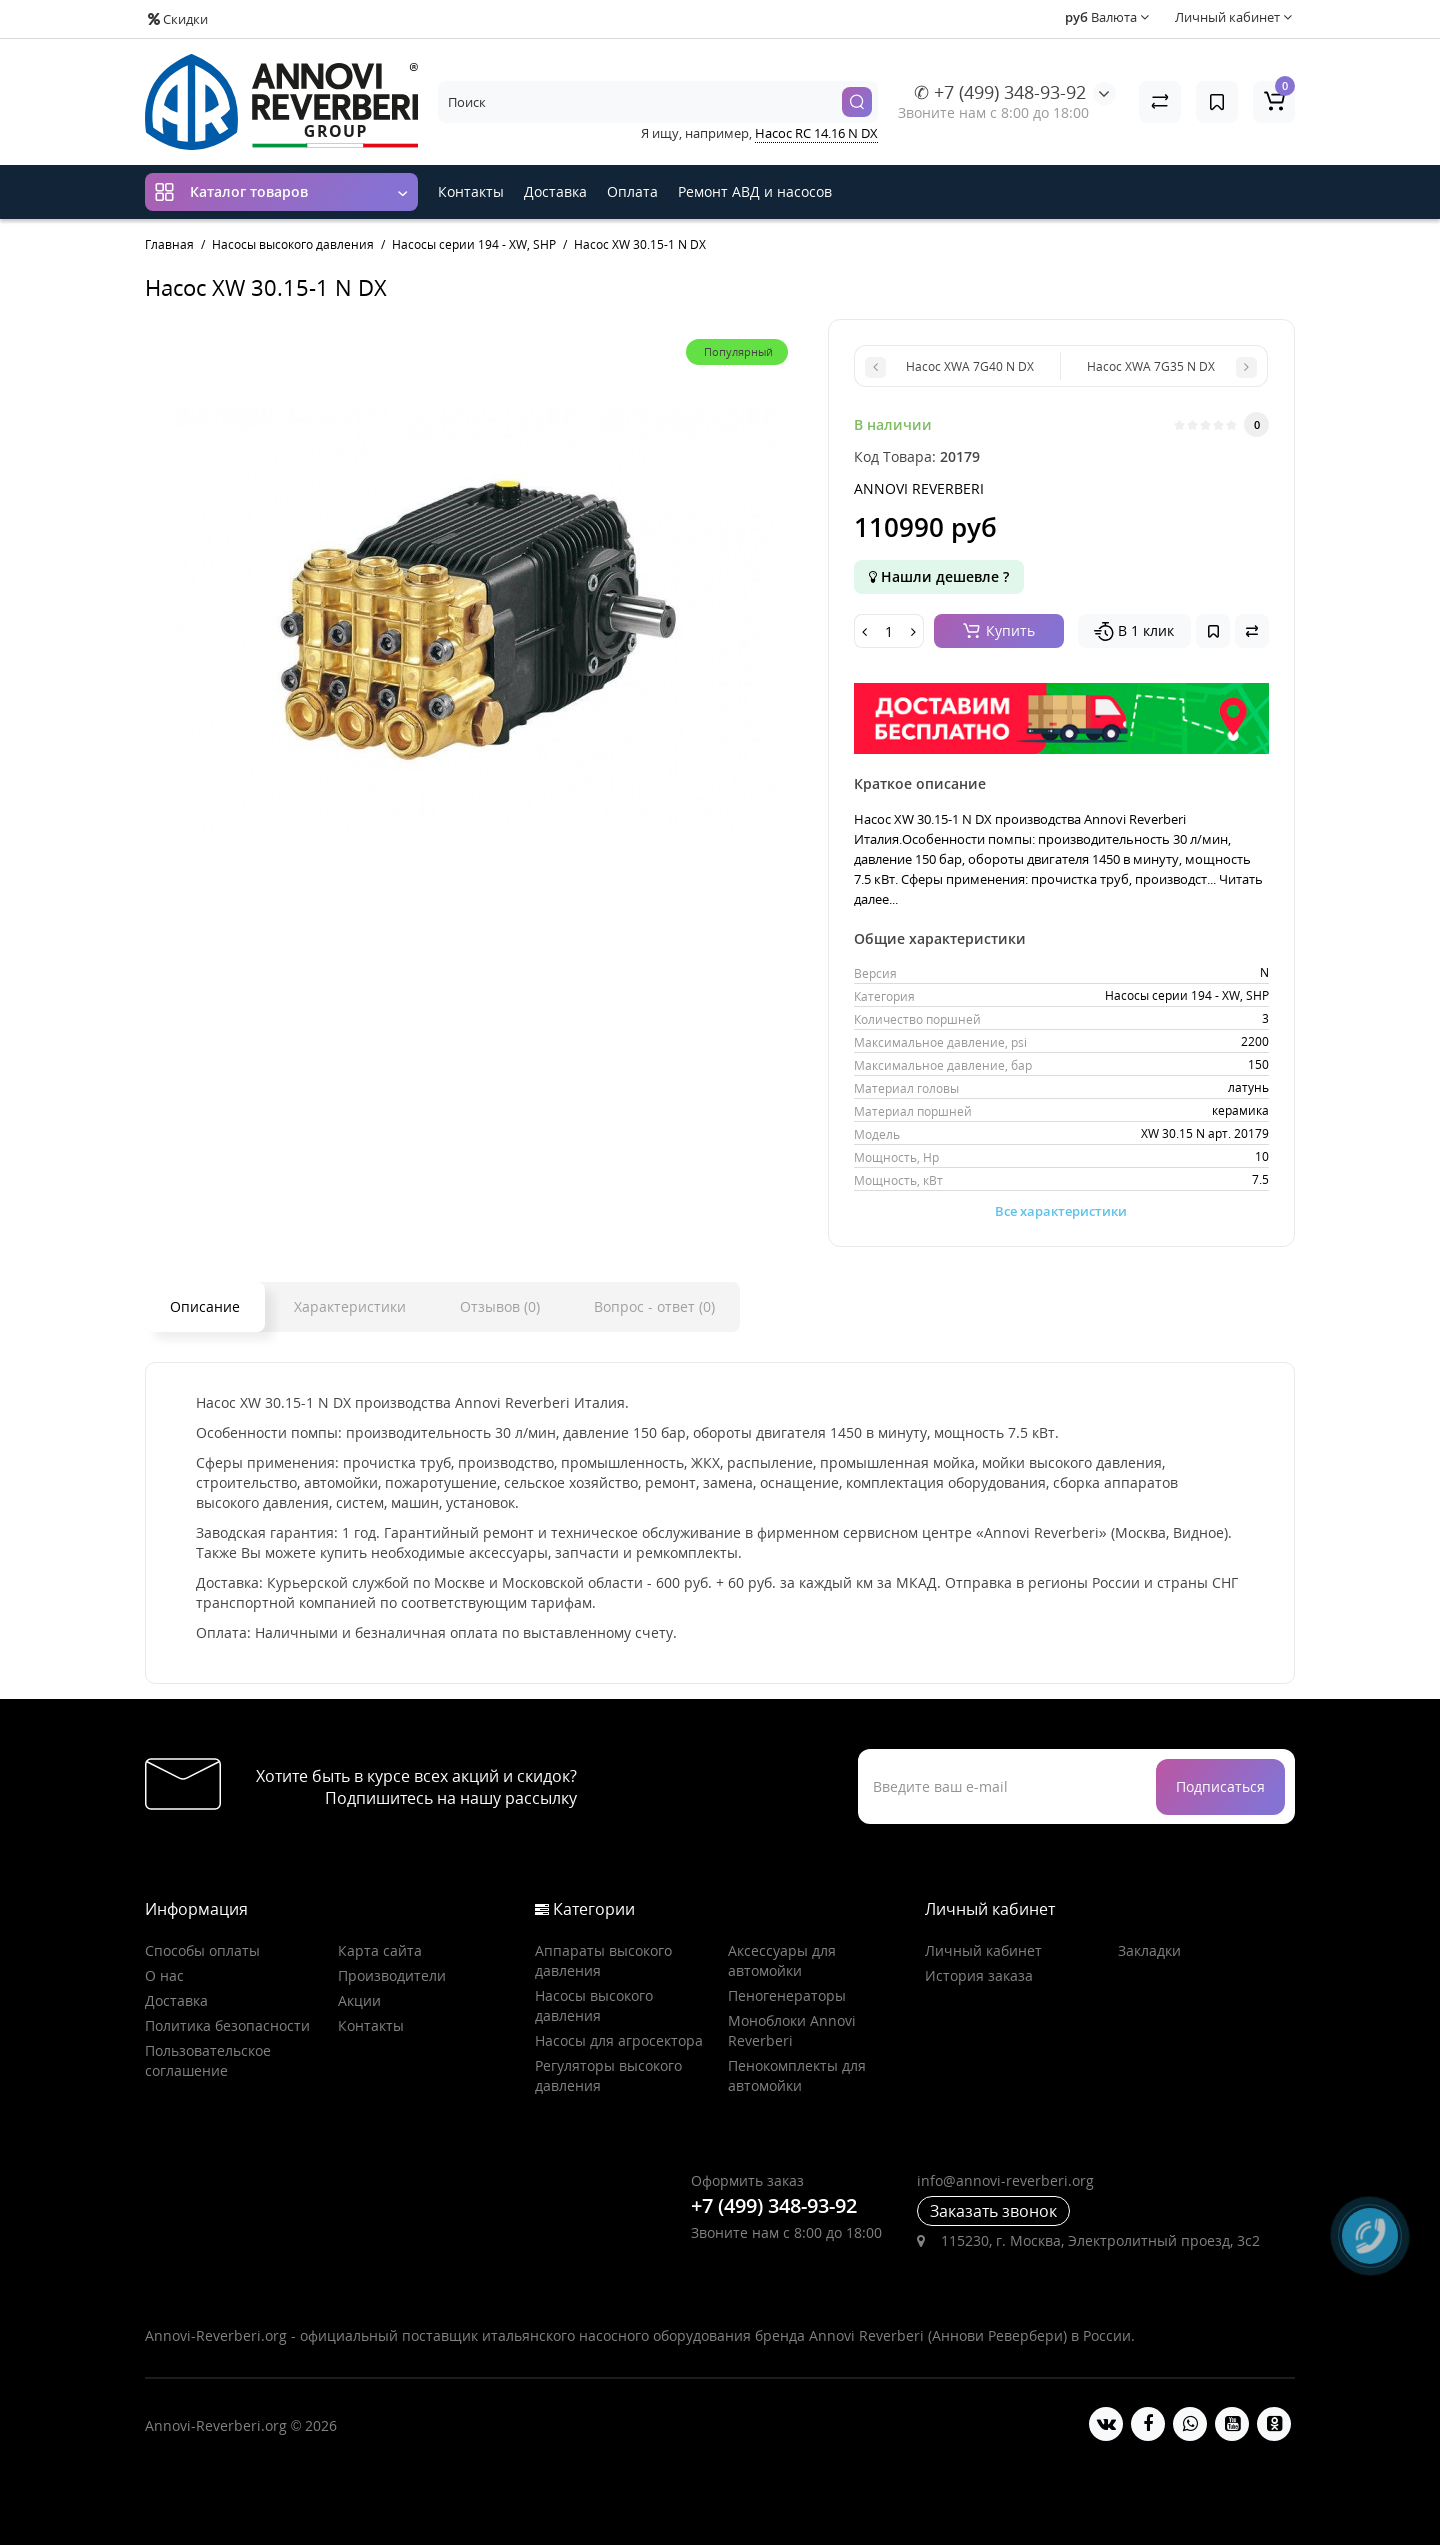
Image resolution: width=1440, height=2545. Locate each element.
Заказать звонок (993, 2211)
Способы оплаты (202, 1950)
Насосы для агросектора (619, 2040)
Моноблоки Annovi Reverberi (792, 2030)
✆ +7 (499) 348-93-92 (1000, 92)
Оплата (632, 191)
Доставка (555, 191)
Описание (205, 1306)
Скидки (178, 19)
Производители (392, 1975)
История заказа (979, 1975)
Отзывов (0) (500, 1306)
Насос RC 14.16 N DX (816, 133)
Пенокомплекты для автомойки (797, 2075)
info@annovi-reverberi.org (1005, 2180)
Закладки (1149, 1950)
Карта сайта (380, 1950)
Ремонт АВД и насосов (755, 191)
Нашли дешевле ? (939, 576)
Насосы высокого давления (594, 2005)
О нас (164, 1975)
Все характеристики (1061, 1211)
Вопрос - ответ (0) (654, 1306)
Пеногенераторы (787, 1995)
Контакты (471, 191)
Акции (359, 2000)
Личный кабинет (983, 1950)
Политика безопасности (227, 2025)
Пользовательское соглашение (208, 2060)
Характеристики (350, 1306)
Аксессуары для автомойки (782, 1960)
